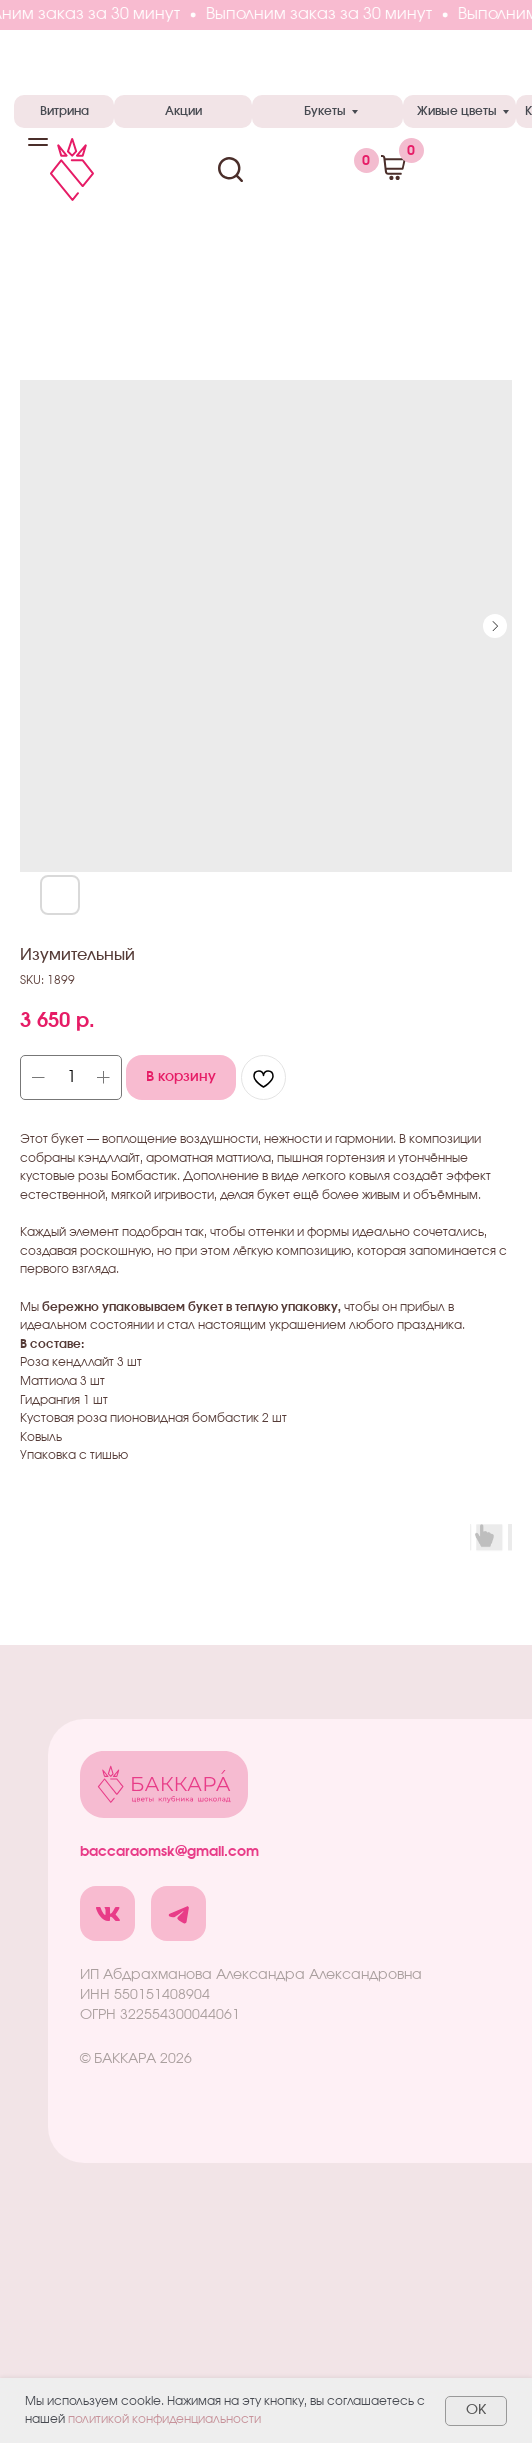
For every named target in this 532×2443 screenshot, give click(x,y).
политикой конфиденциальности (164, 2419)
